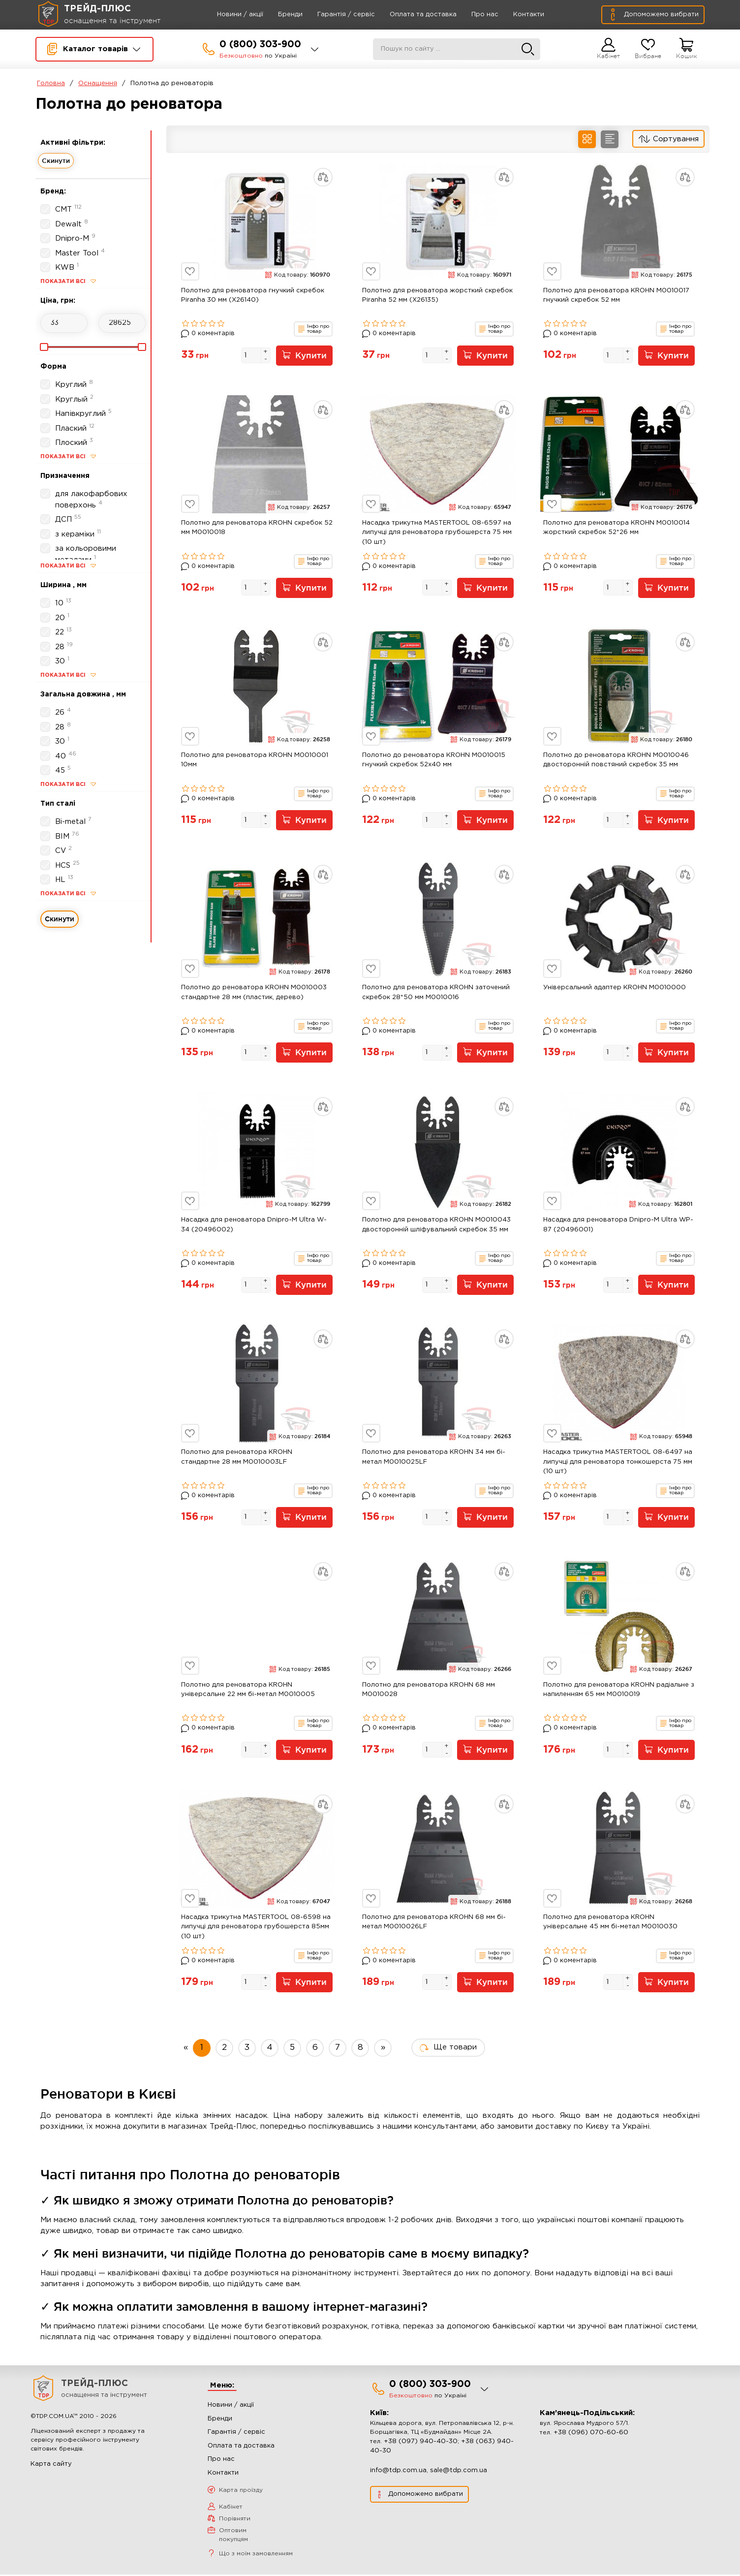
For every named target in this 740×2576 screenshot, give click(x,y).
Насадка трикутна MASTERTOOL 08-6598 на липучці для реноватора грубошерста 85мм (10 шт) (256, 1928)
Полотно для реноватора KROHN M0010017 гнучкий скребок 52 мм (616, 295)
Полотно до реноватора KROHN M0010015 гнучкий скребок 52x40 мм (433, 760)
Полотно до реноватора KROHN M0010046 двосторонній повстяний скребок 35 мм (616, 760)
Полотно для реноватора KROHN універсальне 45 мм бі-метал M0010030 (610, 1923)
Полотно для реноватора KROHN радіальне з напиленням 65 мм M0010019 (618, 1690)
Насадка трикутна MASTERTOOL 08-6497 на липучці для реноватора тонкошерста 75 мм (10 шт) (617, 1462)
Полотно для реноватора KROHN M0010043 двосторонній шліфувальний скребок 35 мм (436, 1225)
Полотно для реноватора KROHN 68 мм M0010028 (428, 1690)
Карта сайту (51, 2465)
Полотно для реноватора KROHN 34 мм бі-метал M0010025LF (433, 1458)
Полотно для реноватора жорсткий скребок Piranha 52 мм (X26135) (437, 295)
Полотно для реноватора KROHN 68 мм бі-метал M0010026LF (434, 1923)
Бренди (277, 14)
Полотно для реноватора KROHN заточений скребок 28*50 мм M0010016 (436, 993)
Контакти (515, 14)
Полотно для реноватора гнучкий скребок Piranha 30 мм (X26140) (252, 295)
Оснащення (97, 83)
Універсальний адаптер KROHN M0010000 (614, 988)
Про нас (472, 14)
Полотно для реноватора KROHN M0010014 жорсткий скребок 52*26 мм (616, 527)
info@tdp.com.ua (398, 2472)
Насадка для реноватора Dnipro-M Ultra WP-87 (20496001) (618, 1225)
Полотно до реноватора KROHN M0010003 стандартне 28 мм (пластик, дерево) (254, 993)
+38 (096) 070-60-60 (591, 2434)
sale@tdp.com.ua (458, 2472)
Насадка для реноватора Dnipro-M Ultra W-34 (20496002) (254, 1225)
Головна (51, 83)
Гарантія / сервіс (333, 14)
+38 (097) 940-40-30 (421, 2443)
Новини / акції (227, 14)
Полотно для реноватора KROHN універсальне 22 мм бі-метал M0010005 (248, 1690)
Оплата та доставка (410, 14)
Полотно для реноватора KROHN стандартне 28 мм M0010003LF (236, 1458)
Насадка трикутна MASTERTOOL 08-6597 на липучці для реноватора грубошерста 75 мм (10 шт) (437, 532)
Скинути (56, 160)
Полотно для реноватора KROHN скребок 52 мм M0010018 (257, 527)
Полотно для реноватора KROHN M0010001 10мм (254, 760)
